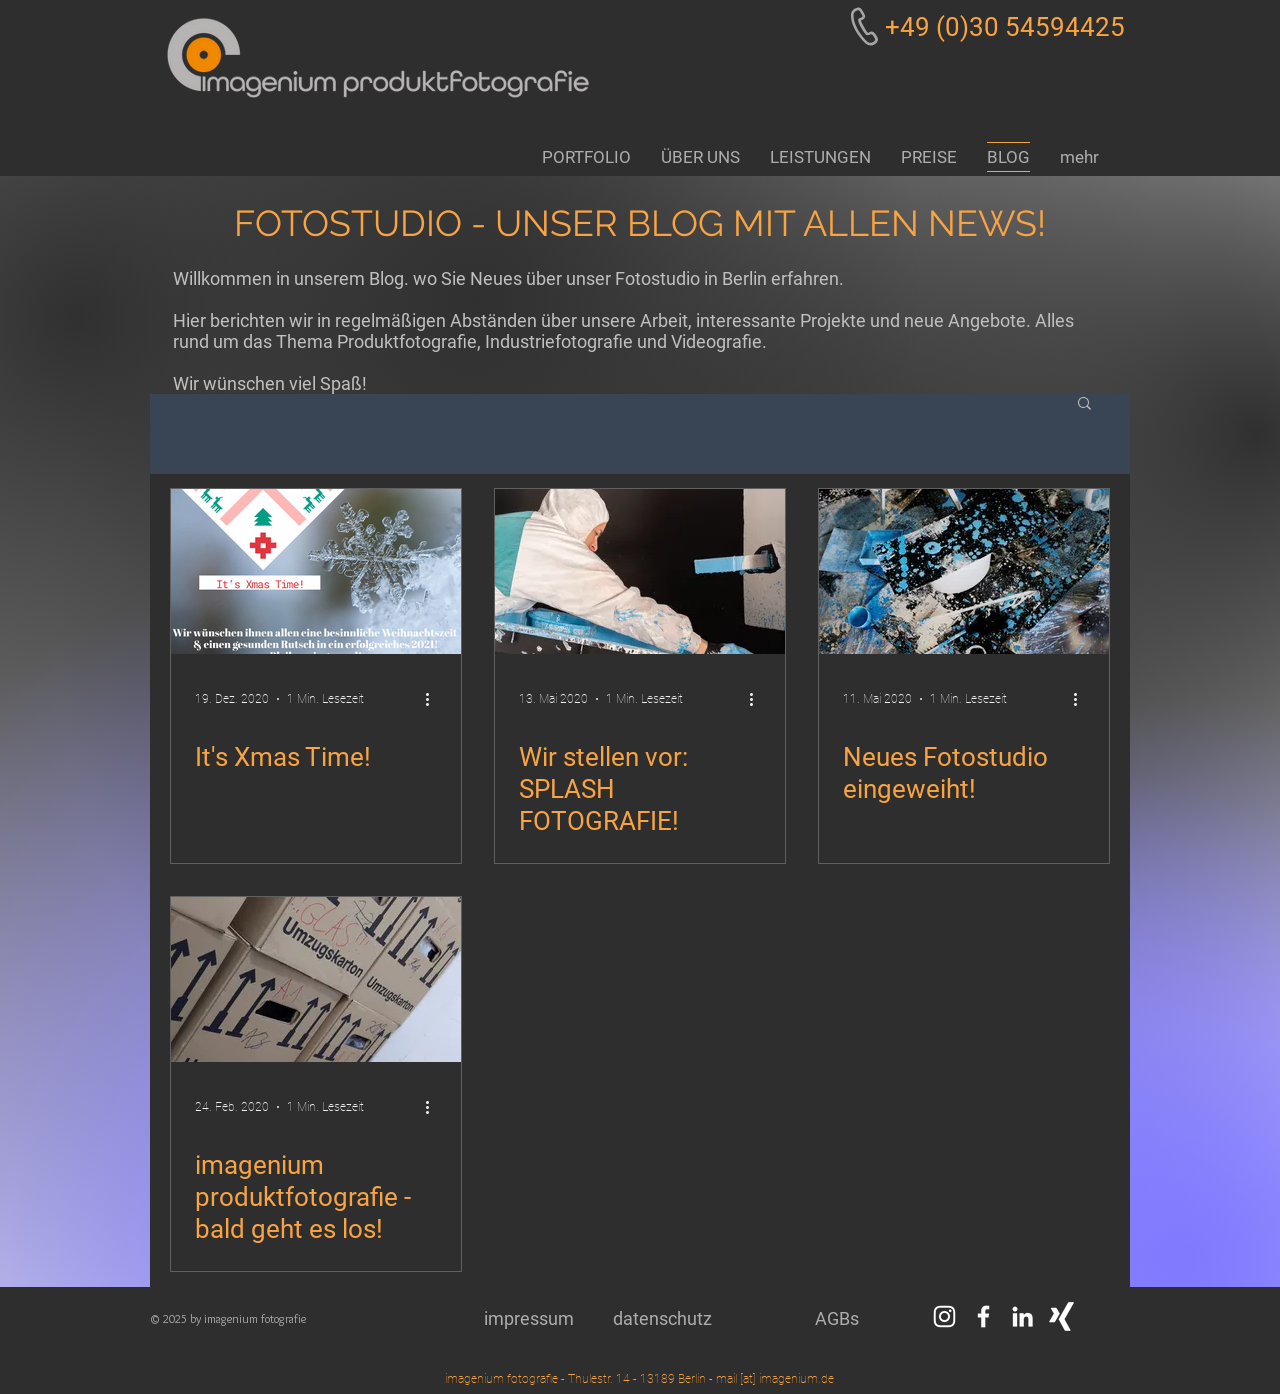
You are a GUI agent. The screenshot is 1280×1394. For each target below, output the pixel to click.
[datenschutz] (662, 1318)
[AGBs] (837, 1318)
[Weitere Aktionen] (434, 699)
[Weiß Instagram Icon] (944, 1316)
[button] (1084, 404)
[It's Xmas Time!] (316, 571)
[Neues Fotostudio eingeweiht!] (964, 571)
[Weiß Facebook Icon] (983, 1316)
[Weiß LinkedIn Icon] (1022, 1316)
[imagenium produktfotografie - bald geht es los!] (316, 979)
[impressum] (528, 1318)
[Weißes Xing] (1061, 1316)
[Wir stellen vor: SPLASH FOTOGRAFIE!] (640, 571)
